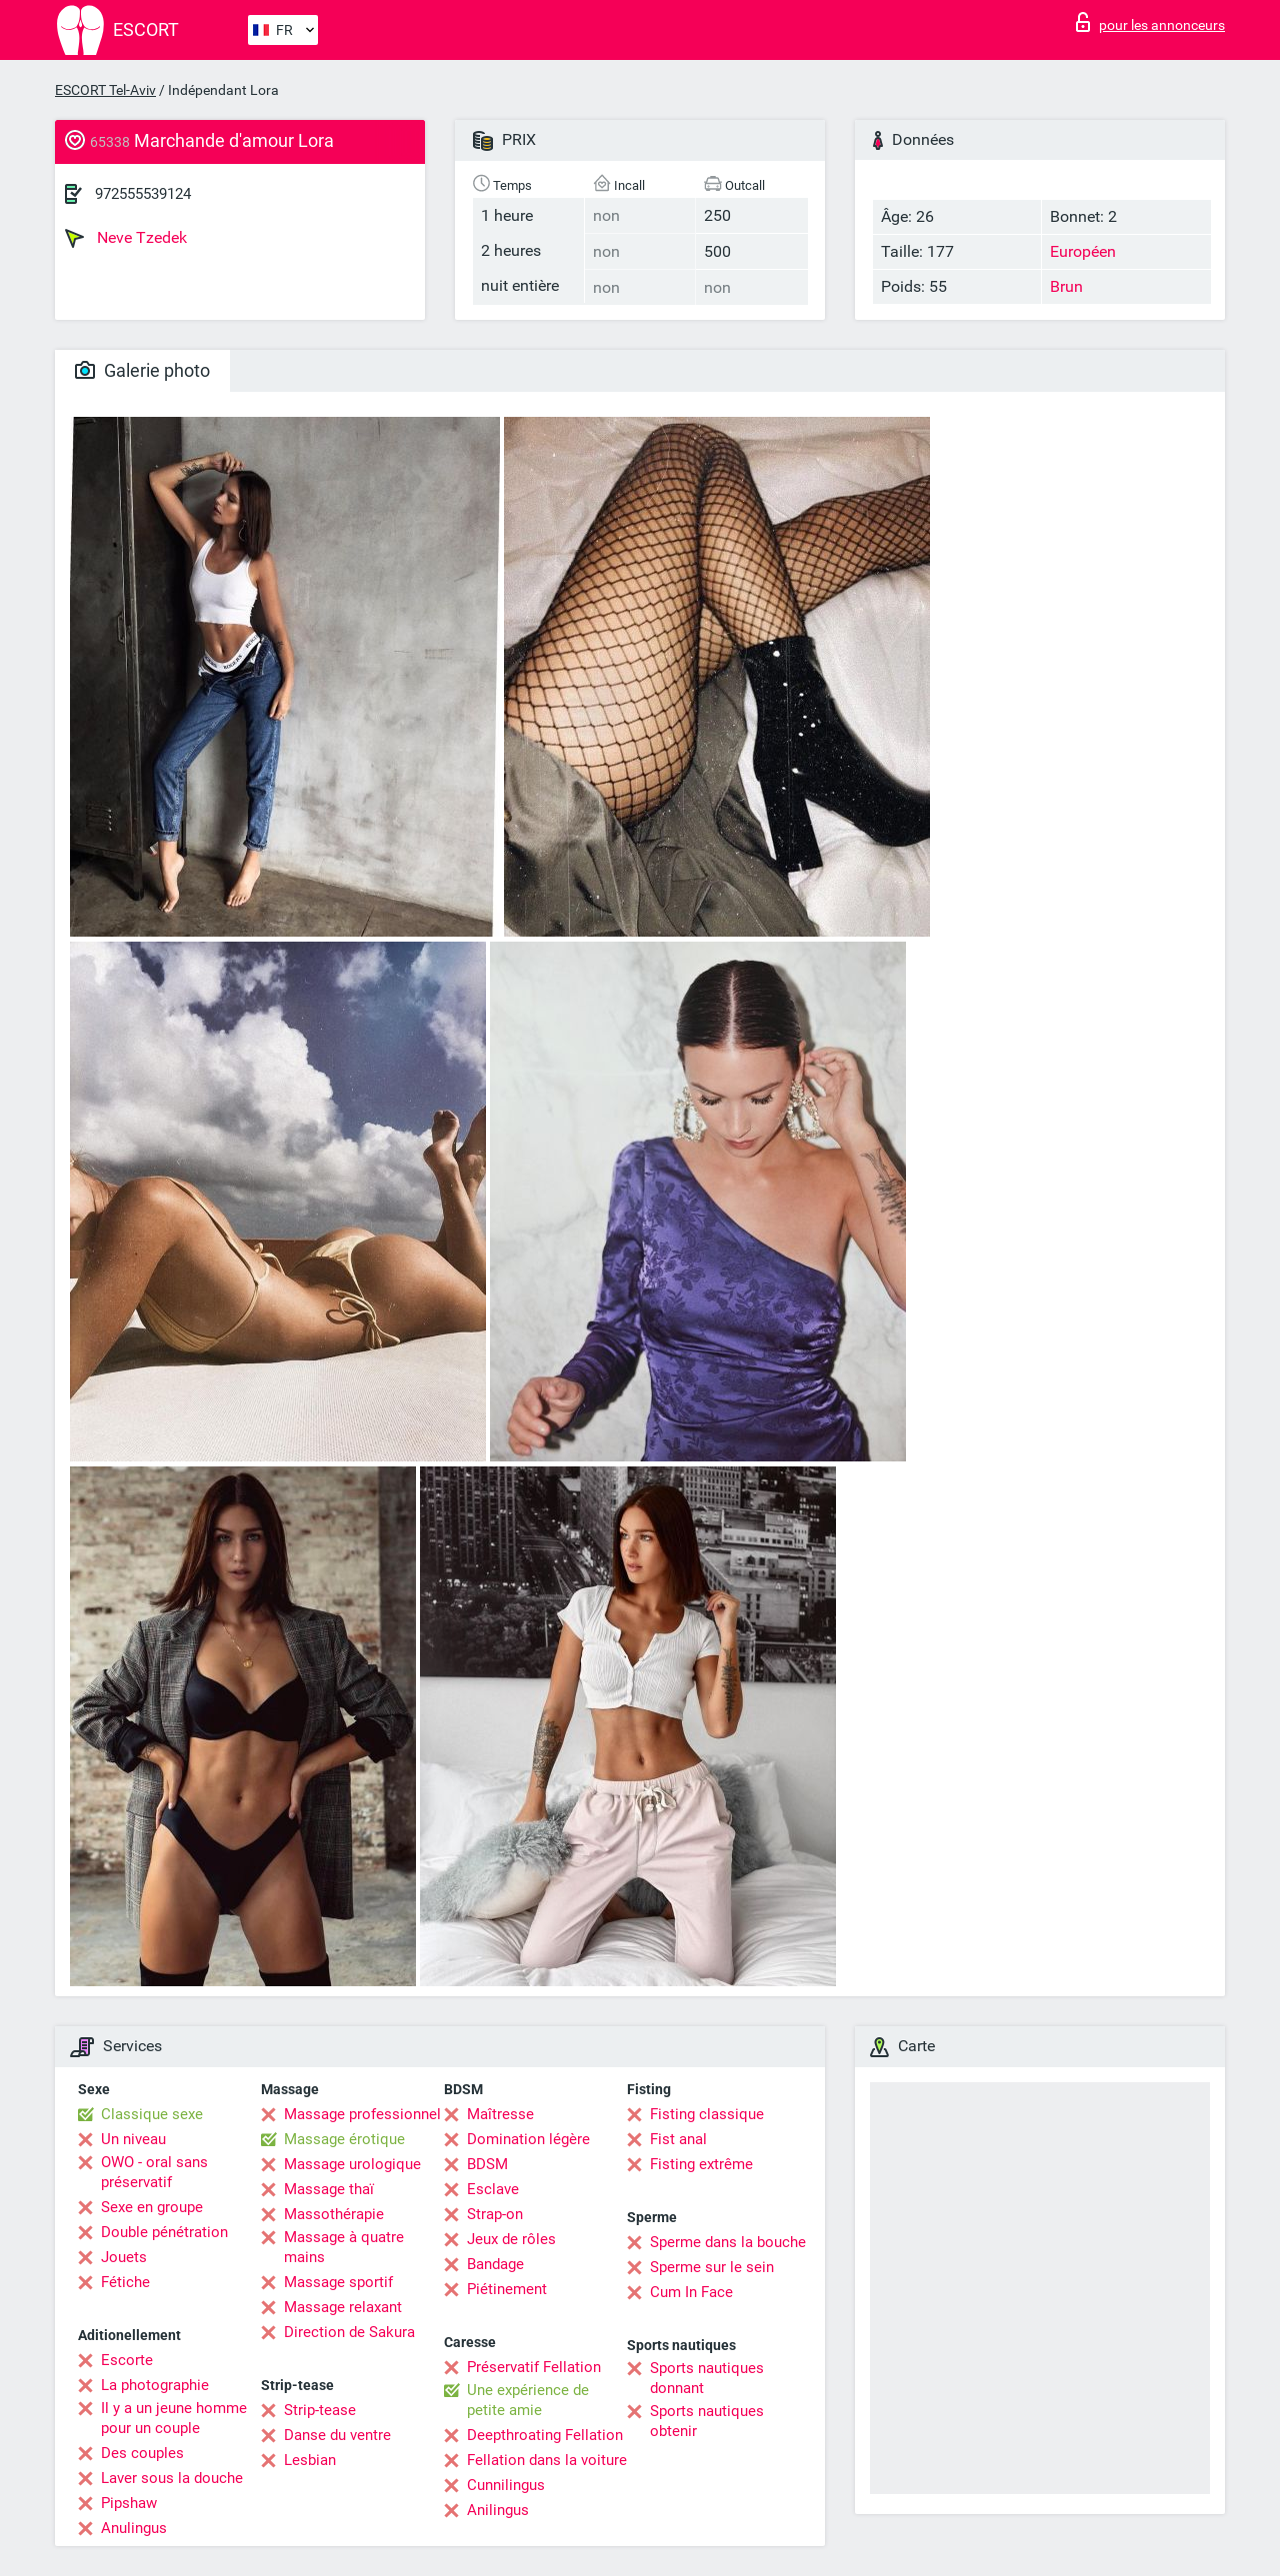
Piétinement (507, 2289)
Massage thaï (329, 2189)
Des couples (142, 2453)
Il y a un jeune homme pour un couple (174, 2418)
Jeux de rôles (511, 2239)
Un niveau (133, 2139)
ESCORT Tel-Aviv (105, 90)
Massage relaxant (343, 2307)
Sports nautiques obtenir (707, 2421)
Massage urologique (352, 2164)
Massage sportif (338, 2282)
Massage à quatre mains (344, 2247)
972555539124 (143, 194)
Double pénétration (164, 2232)
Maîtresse (500, 2114)
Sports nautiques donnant (707, 2378)
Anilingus (498, 2510)
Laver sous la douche (172, 2478)
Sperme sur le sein (712, 2267)
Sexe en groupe (152, 2207)
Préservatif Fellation (534, 2367)
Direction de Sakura (349, 2332)
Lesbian (310, 2460)
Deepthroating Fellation (545, 2435)
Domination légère (528, 2139)
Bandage (495, 2264)
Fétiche (125, 2282)
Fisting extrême (701, 2164)
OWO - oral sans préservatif (154, 2172)
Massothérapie (334, 2214)
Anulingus (134, 2528)
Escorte (127, 2360)
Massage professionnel (362, 2114)
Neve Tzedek (126, 238)
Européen (1083, 251)
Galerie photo (142, 370)
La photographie (155, 2385)
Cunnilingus (506, 2485)
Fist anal (678, 2139)
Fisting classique (707, 2114)
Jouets (124, 2257)
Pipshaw (129, 2503)
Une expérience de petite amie (528, 2400)
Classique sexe (152, 2114)
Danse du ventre (337, 2435)
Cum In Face (691, 2292)
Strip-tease (320, 2410)
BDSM (487, 2164)
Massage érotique (344, 2139)
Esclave (493, 2189)
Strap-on (495, 2214)
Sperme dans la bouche (728, 2242)
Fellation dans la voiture (547, 2460)
